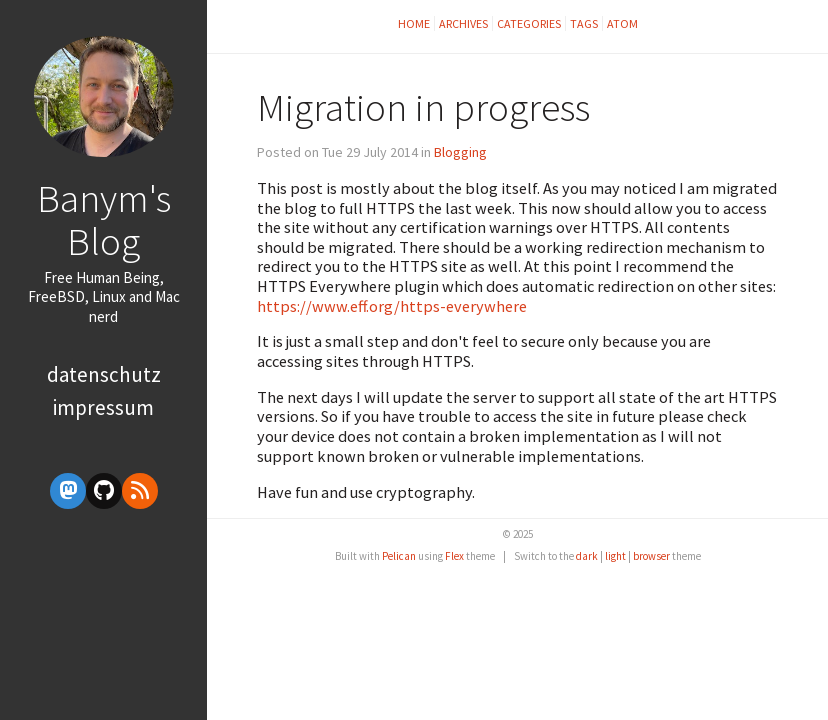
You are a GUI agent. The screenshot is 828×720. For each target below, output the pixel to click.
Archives (463, 23)
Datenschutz (104, 374)
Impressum (103, 407)
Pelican (399, 556)
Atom (622, 23)
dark (587, 556)
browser (651, 556)
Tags (584, 23)
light (615, 556)
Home (414, 23)
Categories (529, 23)
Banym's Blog (104, 219)
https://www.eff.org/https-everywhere (392, 306)
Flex (454, 556)
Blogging (460, 152)
